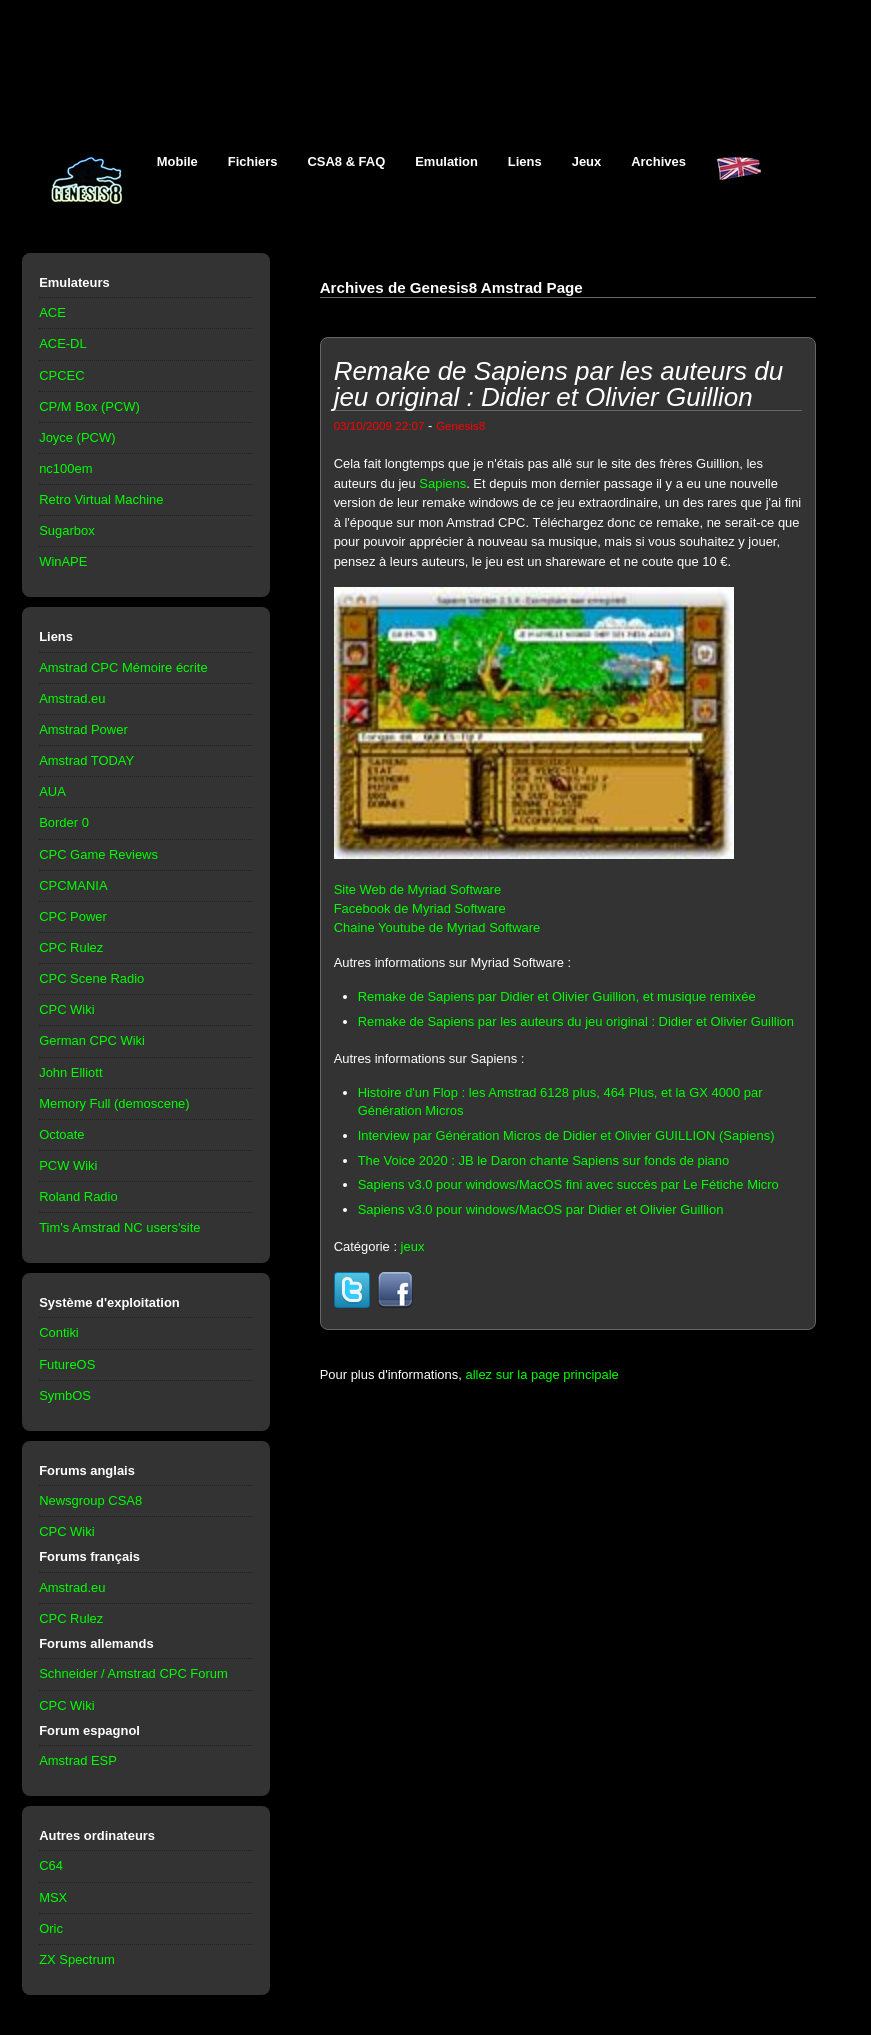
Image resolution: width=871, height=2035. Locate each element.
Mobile (177, 161)
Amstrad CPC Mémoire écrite (123, 667)
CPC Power (73, 916)
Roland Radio (78, 1196)
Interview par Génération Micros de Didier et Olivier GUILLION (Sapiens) (566, 1135)
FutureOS (67, 1364)
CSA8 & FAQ (347, 161)
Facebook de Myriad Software (420, 908)
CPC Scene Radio (91, 978)
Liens (525, 161)
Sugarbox (66, 530)
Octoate (61, 1134)
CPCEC (61, 375)
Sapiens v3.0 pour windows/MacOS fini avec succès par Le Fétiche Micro (568, 1184)
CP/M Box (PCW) (89, 406)
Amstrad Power (83, 729)
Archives (658, 161)
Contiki (59, 1332)
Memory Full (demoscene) (114, 1103)
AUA (52, 791)
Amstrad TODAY (86, 760)
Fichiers (253, 161)
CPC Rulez (71, 947)
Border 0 (64, 822)
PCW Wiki (68, 1165)
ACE (52, 312)
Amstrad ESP (78, 1760)
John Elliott (70, 1072)
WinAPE (63, 561)
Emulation (446, 161)
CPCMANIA (73, 885)
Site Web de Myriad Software (418, 889)
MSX (53, 1897)
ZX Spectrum (77, 1959)
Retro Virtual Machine (101, 499)
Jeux (587, 161)
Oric (51, 1928)
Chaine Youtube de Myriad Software (437, 927)
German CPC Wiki (92, 1040)
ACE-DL (63, 343)
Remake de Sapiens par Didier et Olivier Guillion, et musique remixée (557, 996)
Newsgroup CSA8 (90, 1500)
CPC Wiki (66, 1009)
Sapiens (442, 483)
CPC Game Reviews (98, 854)
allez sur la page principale (541, 1374)
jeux (413, 1246)
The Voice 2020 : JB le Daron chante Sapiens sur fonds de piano (544, 1160)
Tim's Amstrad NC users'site (119, 1227)
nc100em (65, 468)
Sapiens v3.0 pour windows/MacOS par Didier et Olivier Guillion (541, 1209)
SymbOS (65, 1395)
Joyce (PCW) (77, 437)
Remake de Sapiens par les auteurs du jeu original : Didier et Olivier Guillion (576, 1021)
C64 (51, 1865)
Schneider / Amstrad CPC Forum (133, 1673)
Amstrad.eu (72, 698)
